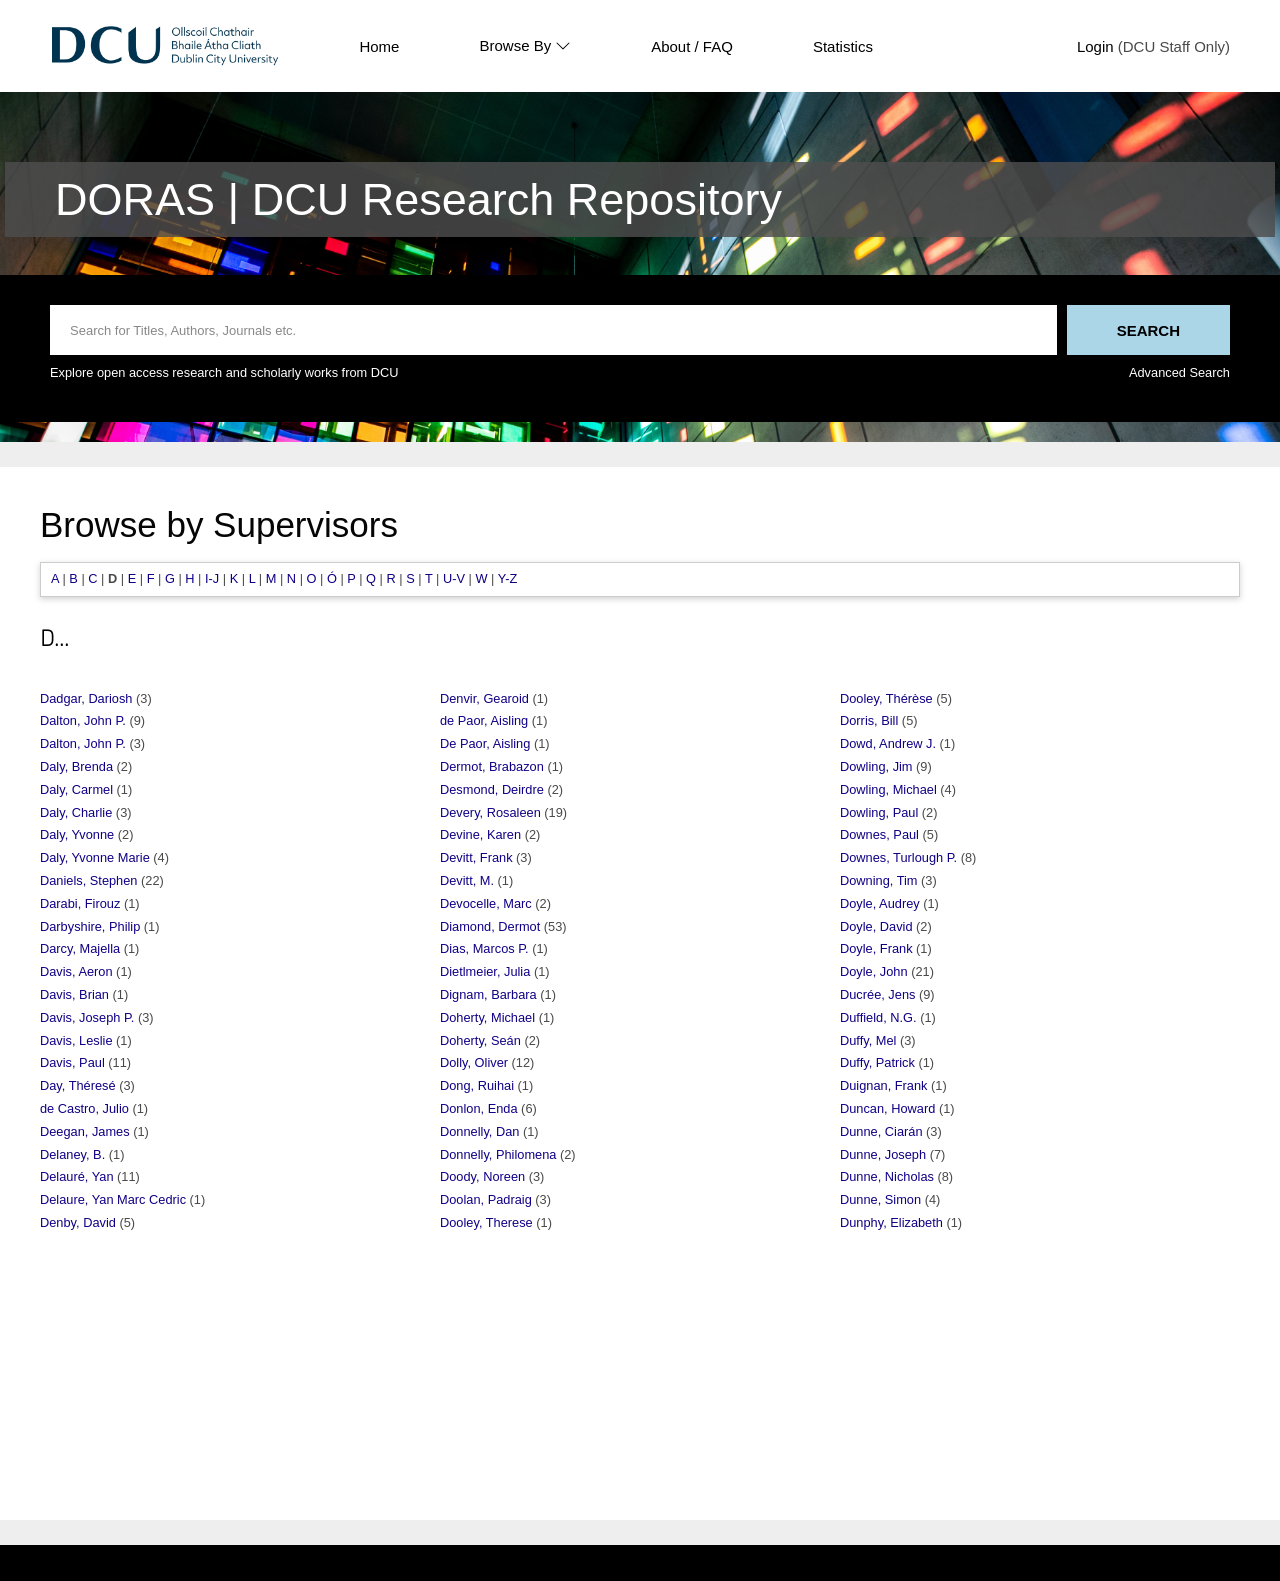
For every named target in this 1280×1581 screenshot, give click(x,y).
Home (379, 46)
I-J (212, 578)
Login (1095, 46)
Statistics (843, 46)
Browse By (525, 46)
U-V (454, 578)
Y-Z (507, 578)
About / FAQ (692, 46)
